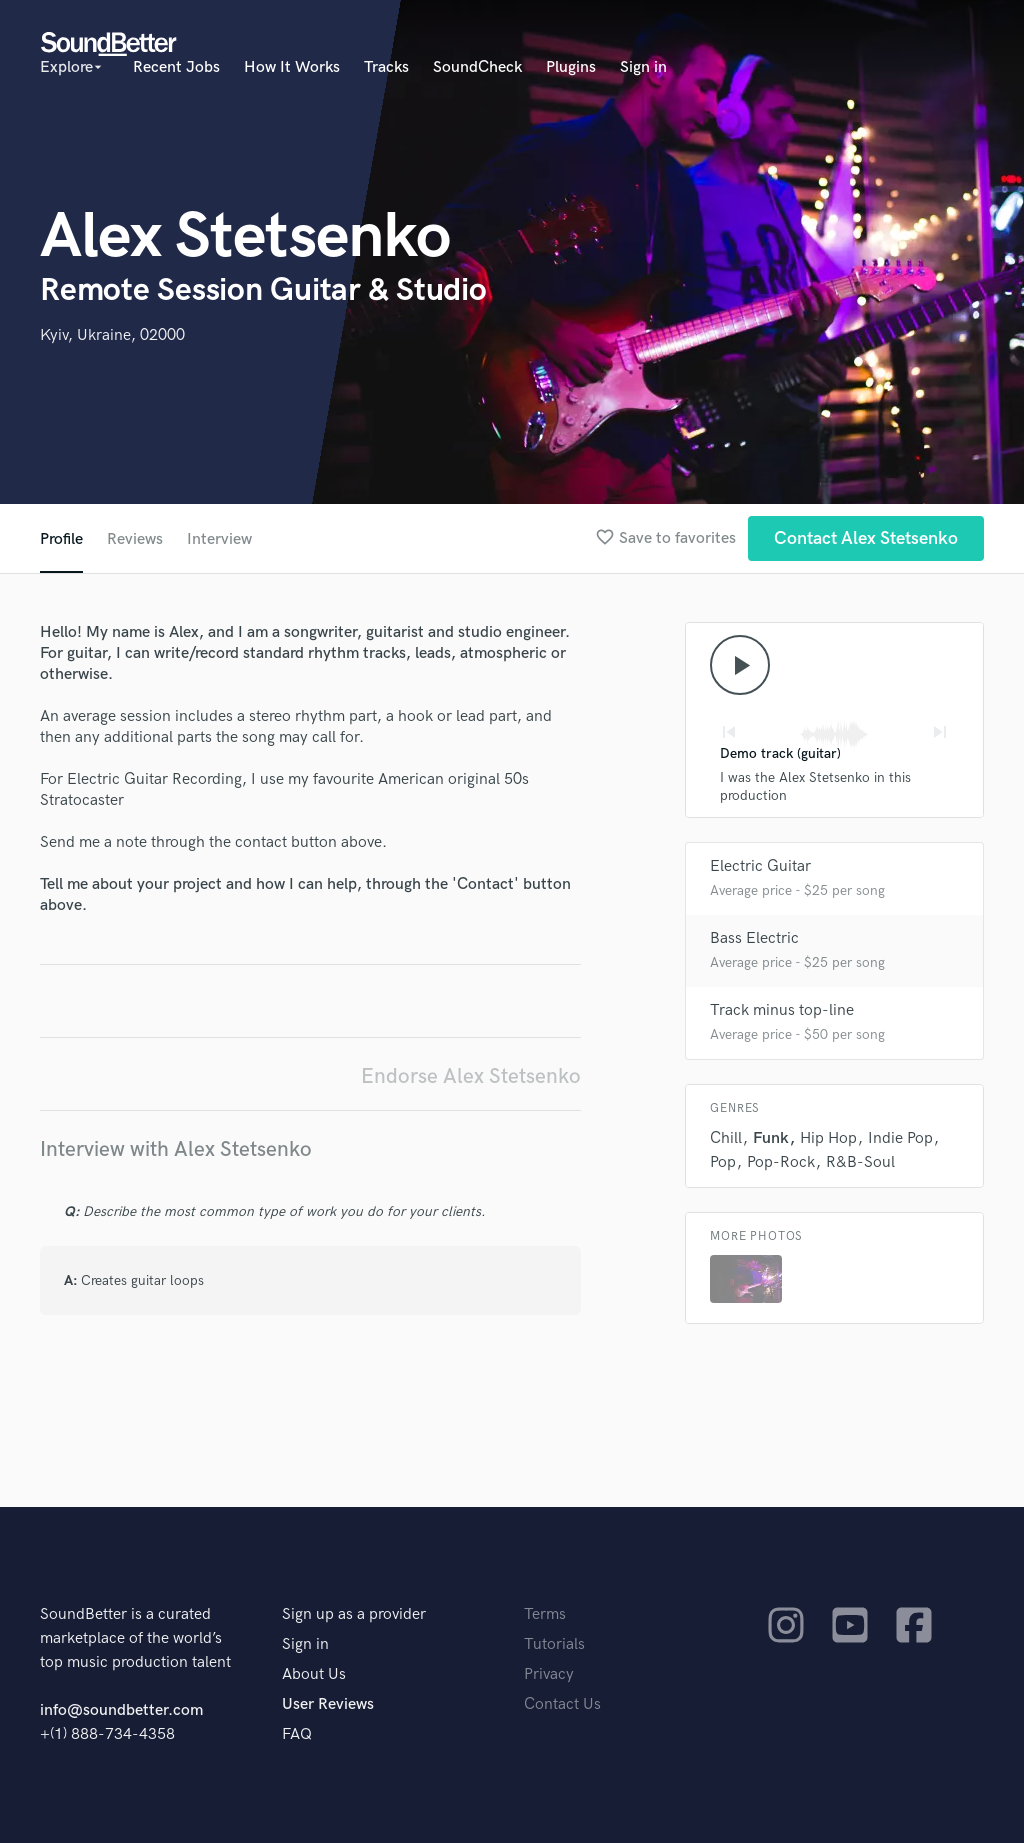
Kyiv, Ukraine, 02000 (112, 335)
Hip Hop (828, 1138)
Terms (545, 1614)
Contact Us (562, 1704)
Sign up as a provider (354, 1614)
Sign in (643, 67)
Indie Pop (900, 1138)
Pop (723, 1162)
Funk (771, 1138)
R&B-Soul (860, 1162)
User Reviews (328, 1704)
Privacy (549, 1674)
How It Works (292, 67)
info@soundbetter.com (121, 1710)
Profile (61, 539)
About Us (314, 1674)
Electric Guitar (760, 866)
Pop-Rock (781, 1162)
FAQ (297, 1734)
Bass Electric (754, 938)
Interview (219, 539)
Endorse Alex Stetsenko (471, 1076)
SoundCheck (477, 67)
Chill (726, 1138)
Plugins (571, 67)
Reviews (135, 539)
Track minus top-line (782, 1010)
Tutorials (554, 1644)
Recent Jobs (176, 67)
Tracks (386, 67)
